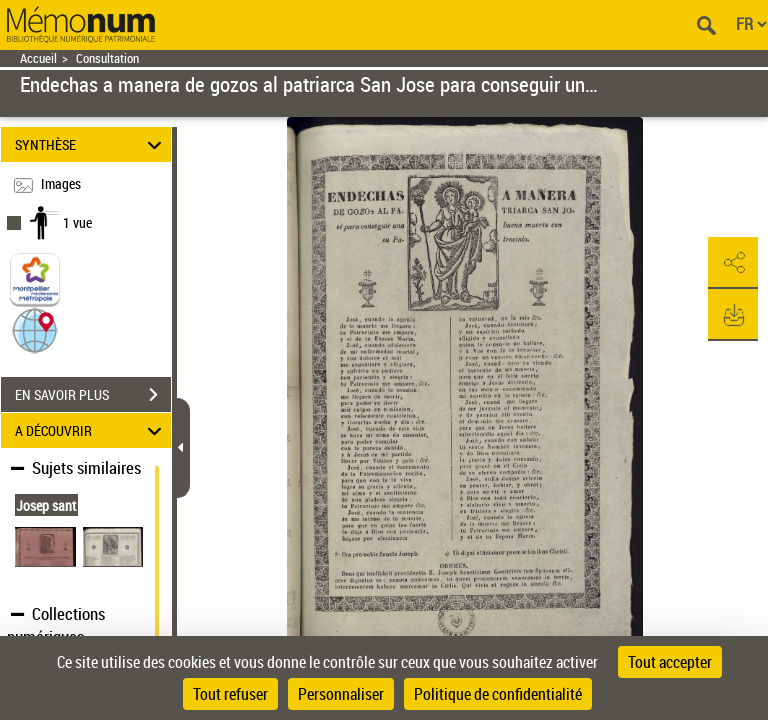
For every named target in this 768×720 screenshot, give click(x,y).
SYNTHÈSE (91, 144)
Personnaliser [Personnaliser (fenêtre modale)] (341, 694)
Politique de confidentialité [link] (498, 694)
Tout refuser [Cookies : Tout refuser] (230, 694)
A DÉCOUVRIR (91, 430)
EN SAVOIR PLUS (93, 395)
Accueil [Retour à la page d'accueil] (38, 58)
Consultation (107, 58)
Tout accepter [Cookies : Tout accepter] (670, 662)
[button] (35, 329)
